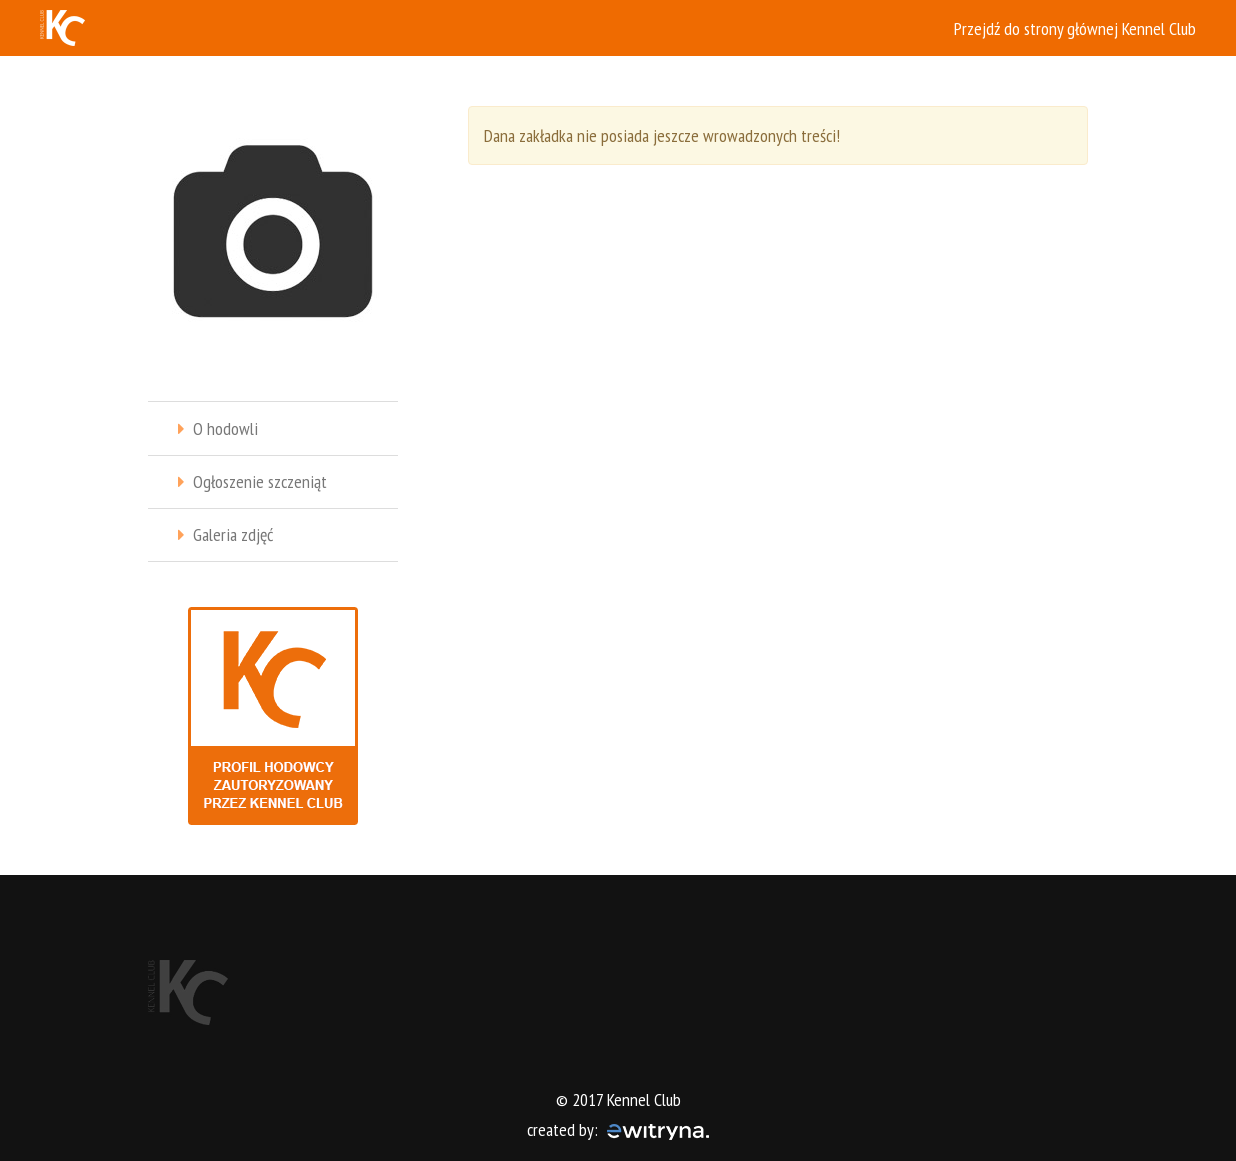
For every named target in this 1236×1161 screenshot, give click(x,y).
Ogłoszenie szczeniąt (260, 481)
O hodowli (225, 428)
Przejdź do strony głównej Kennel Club (1075, 28)
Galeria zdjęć (233, 534)
